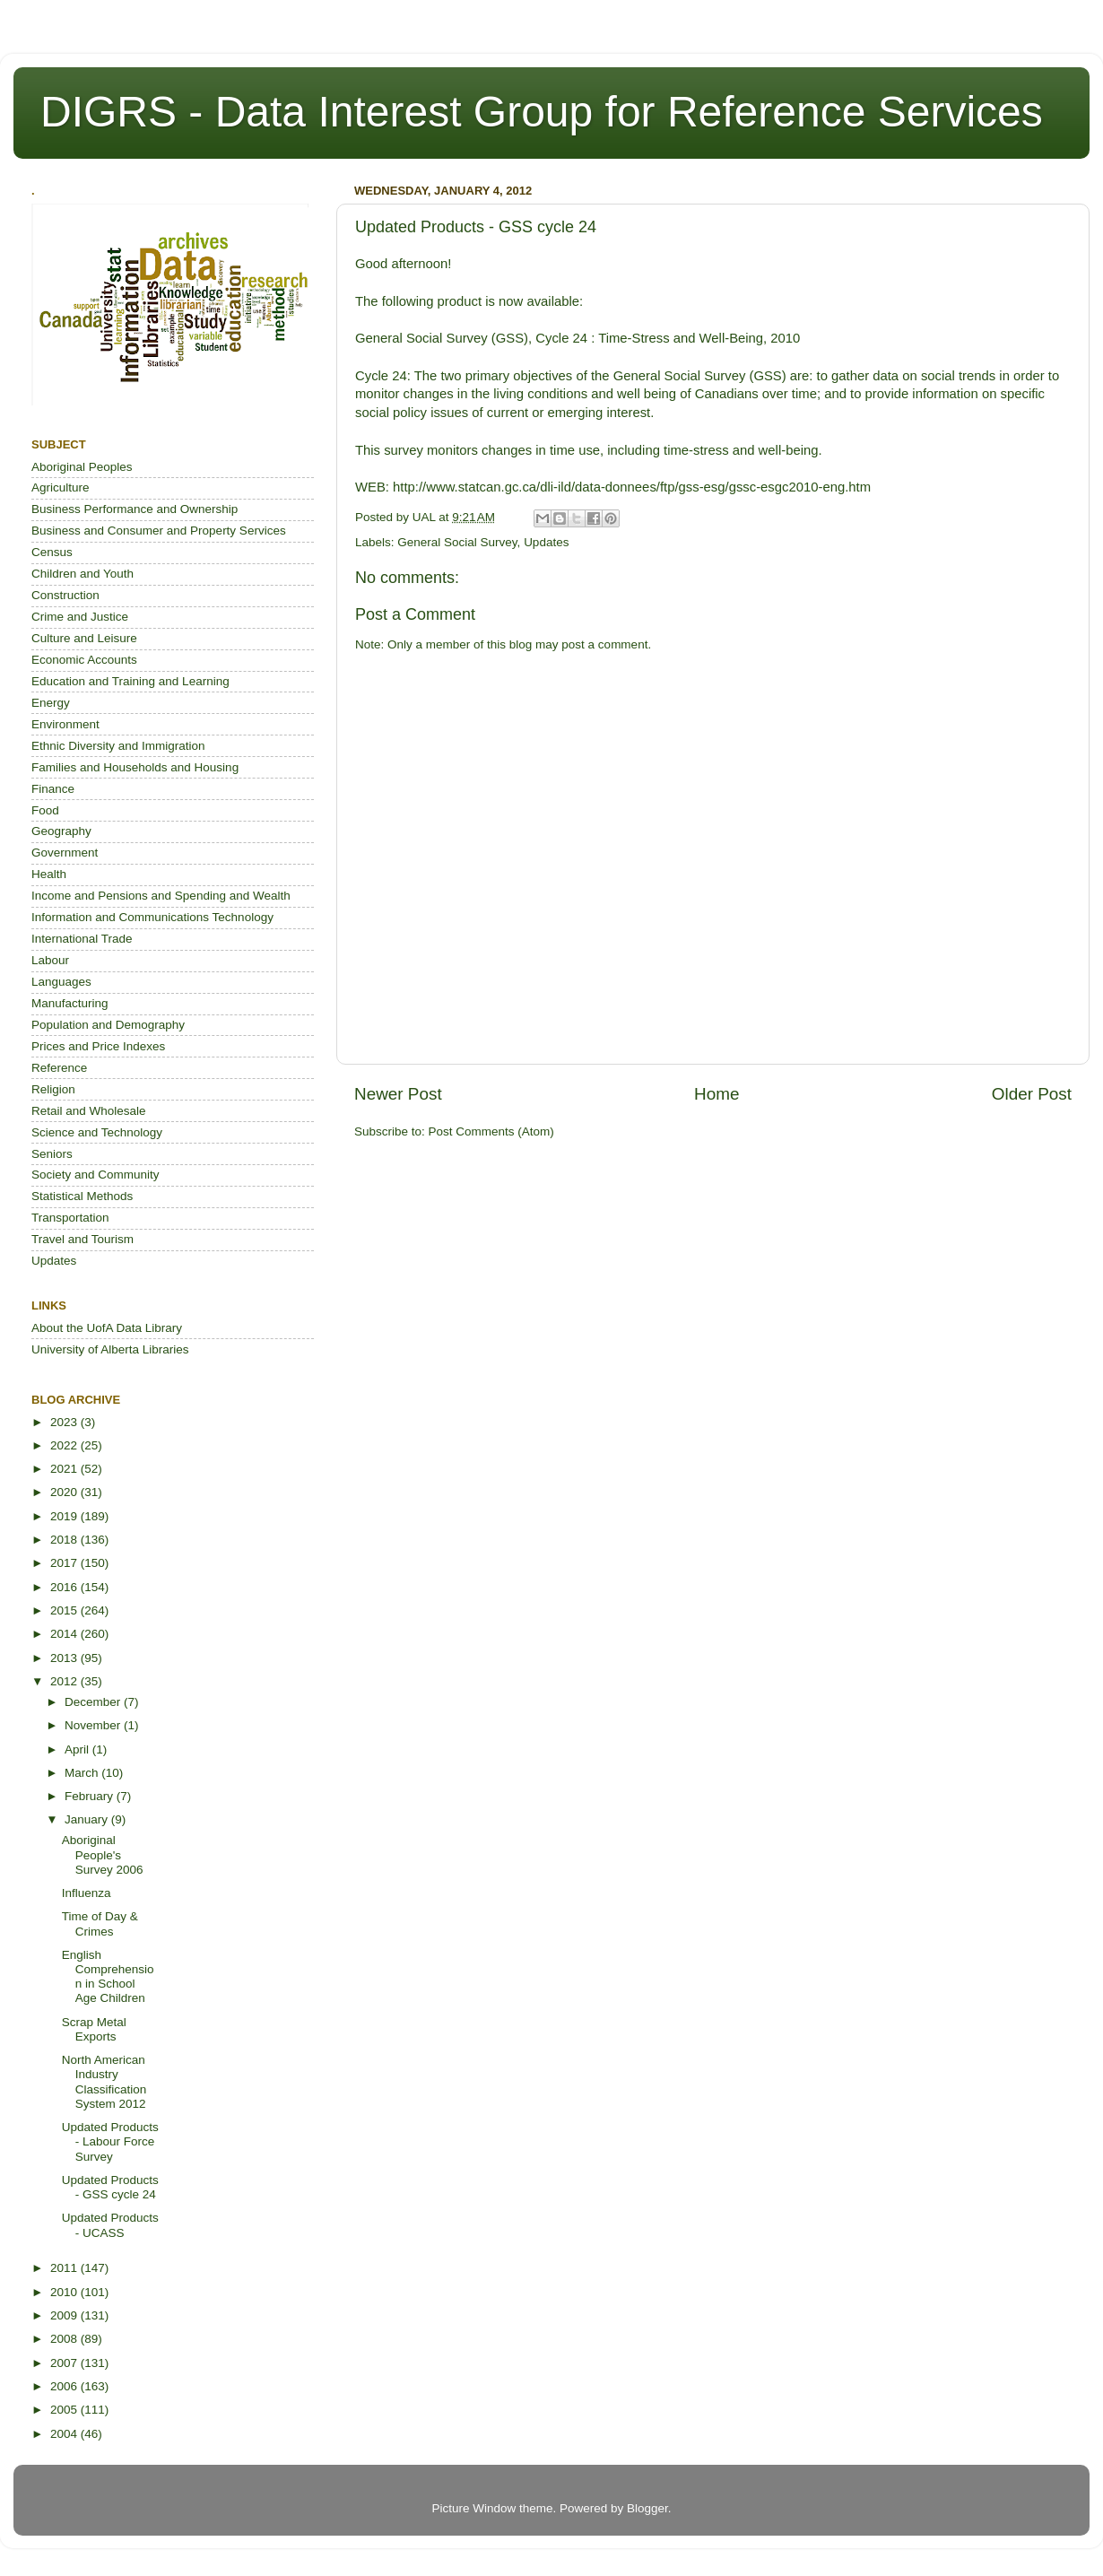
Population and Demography (108, 1024)
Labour (50, 960)
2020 (65, 1492)
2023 (65, 1422)
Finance (52, 789)
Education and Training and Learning (130, 681)
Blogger (647, 2508)
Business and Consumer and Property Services (158, 530)
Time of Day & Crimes (100, 1923)
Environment (65, 724)
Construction (65, 595)
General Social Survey (457, 542)
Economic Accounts (84, 659)
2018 (65, 1539)
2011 (65, 2268)
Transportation (70, 1217)
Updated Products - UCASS (110, 2225)
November (94, 1725)
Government (64, 852)
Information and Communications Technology (152, 917)
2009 (65, 2315)
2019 (65, 1516)
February (91, 1796)
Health (48, 874)
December (94, 1702)
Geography (61, 831)
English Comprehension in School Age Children (108, 1977)
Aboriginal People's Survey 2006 (102, 1854)
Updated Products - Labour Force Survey (110, 2141)
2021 (65, 1468)
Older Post (1032, 1093)
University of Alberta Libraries (110, 1349)
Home (716, 1093)
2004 (65, 2434)
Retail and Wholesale (88, 1111)
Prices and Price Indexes (98, 1046)
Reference (59, 1068)
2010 (65, 2292)
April (78, 1749)
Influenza (86, 1893)
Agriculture (60, 487)
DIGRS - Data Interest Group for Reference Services (541, 111)
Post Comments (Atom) (491, 1131)
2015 (65, 1610)
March (83, 1773)
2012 (65, 1681)
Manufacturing (70, 1003)
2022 (65, 1445)
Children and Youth (82, 573)
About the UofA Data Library (106, 1328)
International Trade (82, 938)
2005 (65, 2409)
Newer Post (398, 1093)
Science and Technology (96, 1132)
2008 (65, 2338)
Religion (53, 1089)
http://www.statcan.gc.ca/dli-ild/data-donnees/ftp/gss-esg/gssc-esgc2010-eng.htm (632, 487)
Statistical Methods (82, 1196)
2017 (65, 1563)
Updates (546, 542)
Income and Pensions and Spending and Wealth (161, 895)
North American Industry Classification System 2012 (104, 2081)
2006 (65, 2386)
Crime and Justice (79, 616)
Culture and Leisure (84, 638)
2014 (65, 1633)
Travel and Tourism (82, 1239)
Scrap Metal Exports (94, 2029)
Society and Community (95, 1174)
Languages (61, 981)
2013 (65, 1658)
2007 (65, 2363)
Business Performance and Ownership (134, 509)
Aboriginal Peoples (82, 467)
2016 (65, 1587)
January (88, 1819)
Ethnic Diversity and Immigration (118, 746)
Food (45, 810)
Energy (50, 702)
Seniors (52, 1154)
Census (52, 552)
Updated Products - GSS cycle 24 (110, 2187)
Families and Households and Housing (135, 767)
